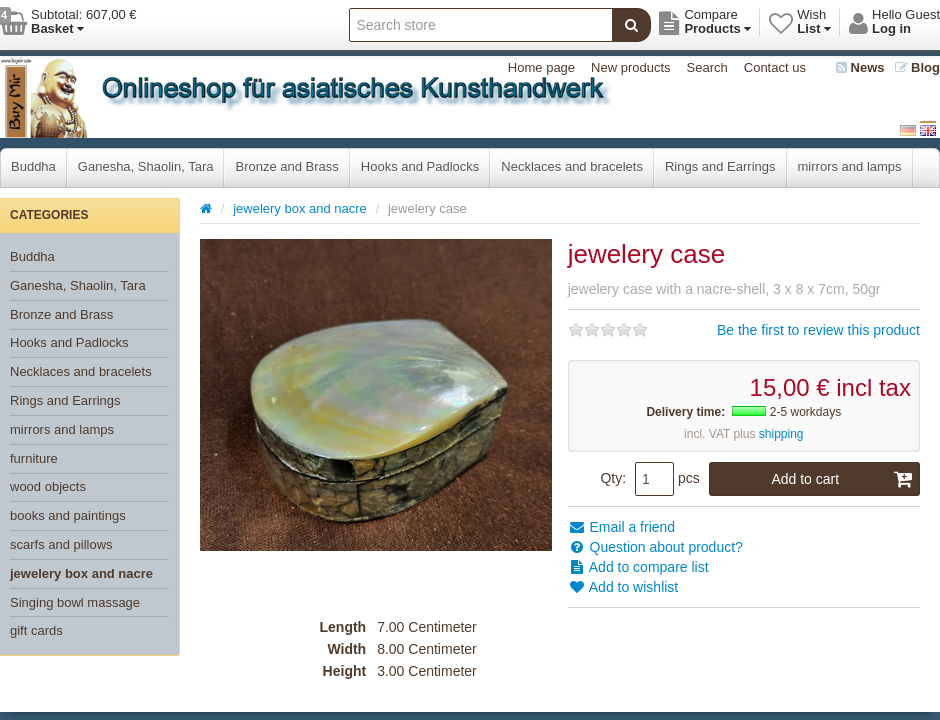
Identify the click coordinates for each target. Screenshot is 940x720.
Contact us (775, 67)
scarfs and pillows (61, 544)
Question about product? (655, 547)
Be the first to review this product (818, 330)
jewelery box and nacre (81, 573)
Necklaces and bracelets (572, 166)
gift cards (36, 630)
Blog (918, 67)
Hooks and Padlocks (420, 166)
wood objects (48, 486)
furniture (34, 458)
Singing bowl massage (75, 602)
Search (707, 67)
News (860, 67)
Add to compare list (638, 567)
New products (630, 67)
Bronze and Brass (286, 166)
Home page (541, 67)
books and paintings (68, 515)
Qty (611, 478)
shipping (781, 434)
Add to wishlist (623, 587)
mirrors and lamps (850, 166)
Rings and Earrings (720, 166)
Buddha (33, 166)
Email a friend (621, 527)
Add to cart (842, 479)
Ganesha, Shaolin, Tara (146, 166)
